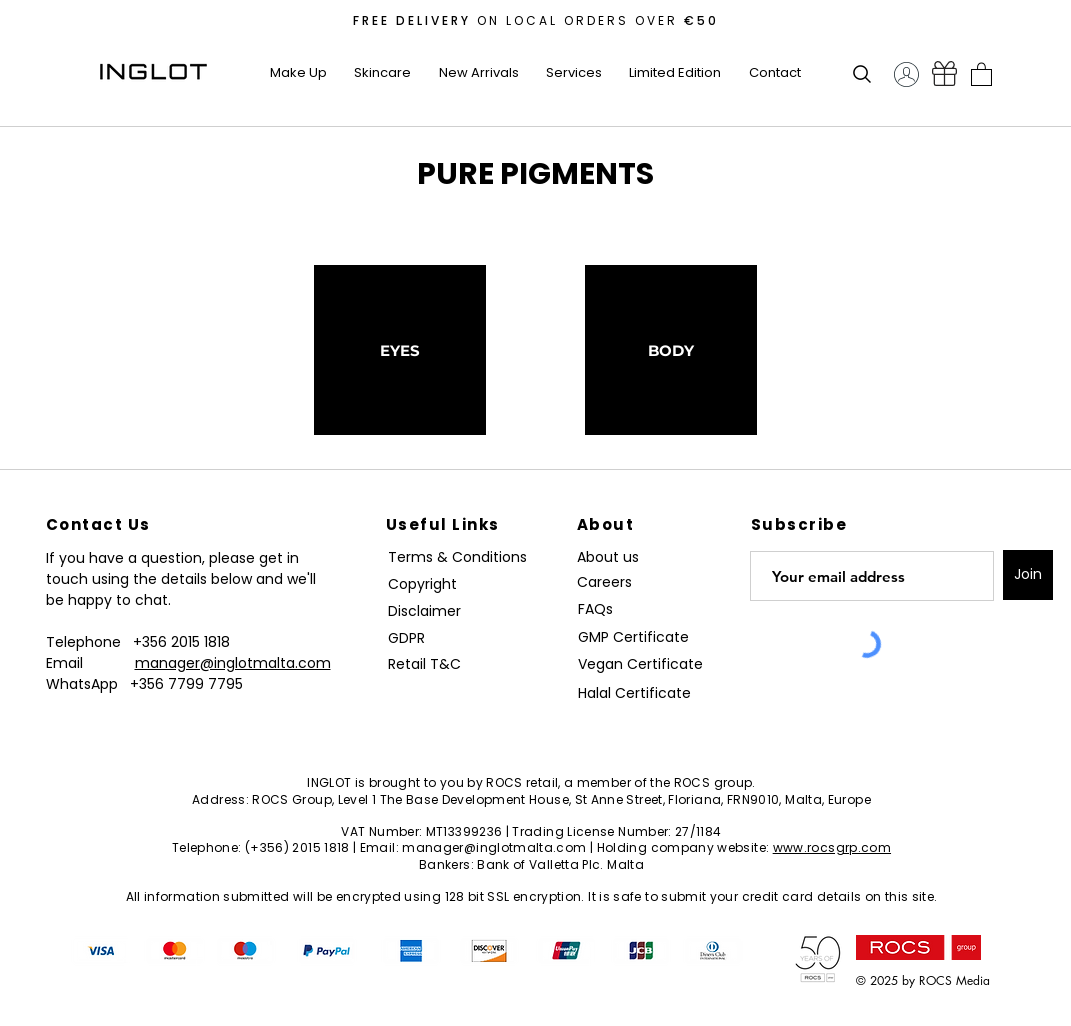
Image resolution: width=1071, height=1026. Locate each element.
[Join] (1028, 575)
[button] (299, 73)
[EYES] (400, 350)
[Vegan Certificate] (640, 664)
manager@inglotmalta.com (233, 663)
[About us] (612, 557)
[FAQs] (603, 609)
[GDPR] (418, 638)
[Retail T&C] (428, 664)
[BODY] (671, 350)
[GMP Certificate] (633, 637)
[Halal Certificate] (640, 693)
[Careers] (612, 582)
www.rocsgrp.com (832, 847)
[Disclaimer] (428, 611)
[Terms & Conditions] (462, 557)
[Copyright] (425, 584)
